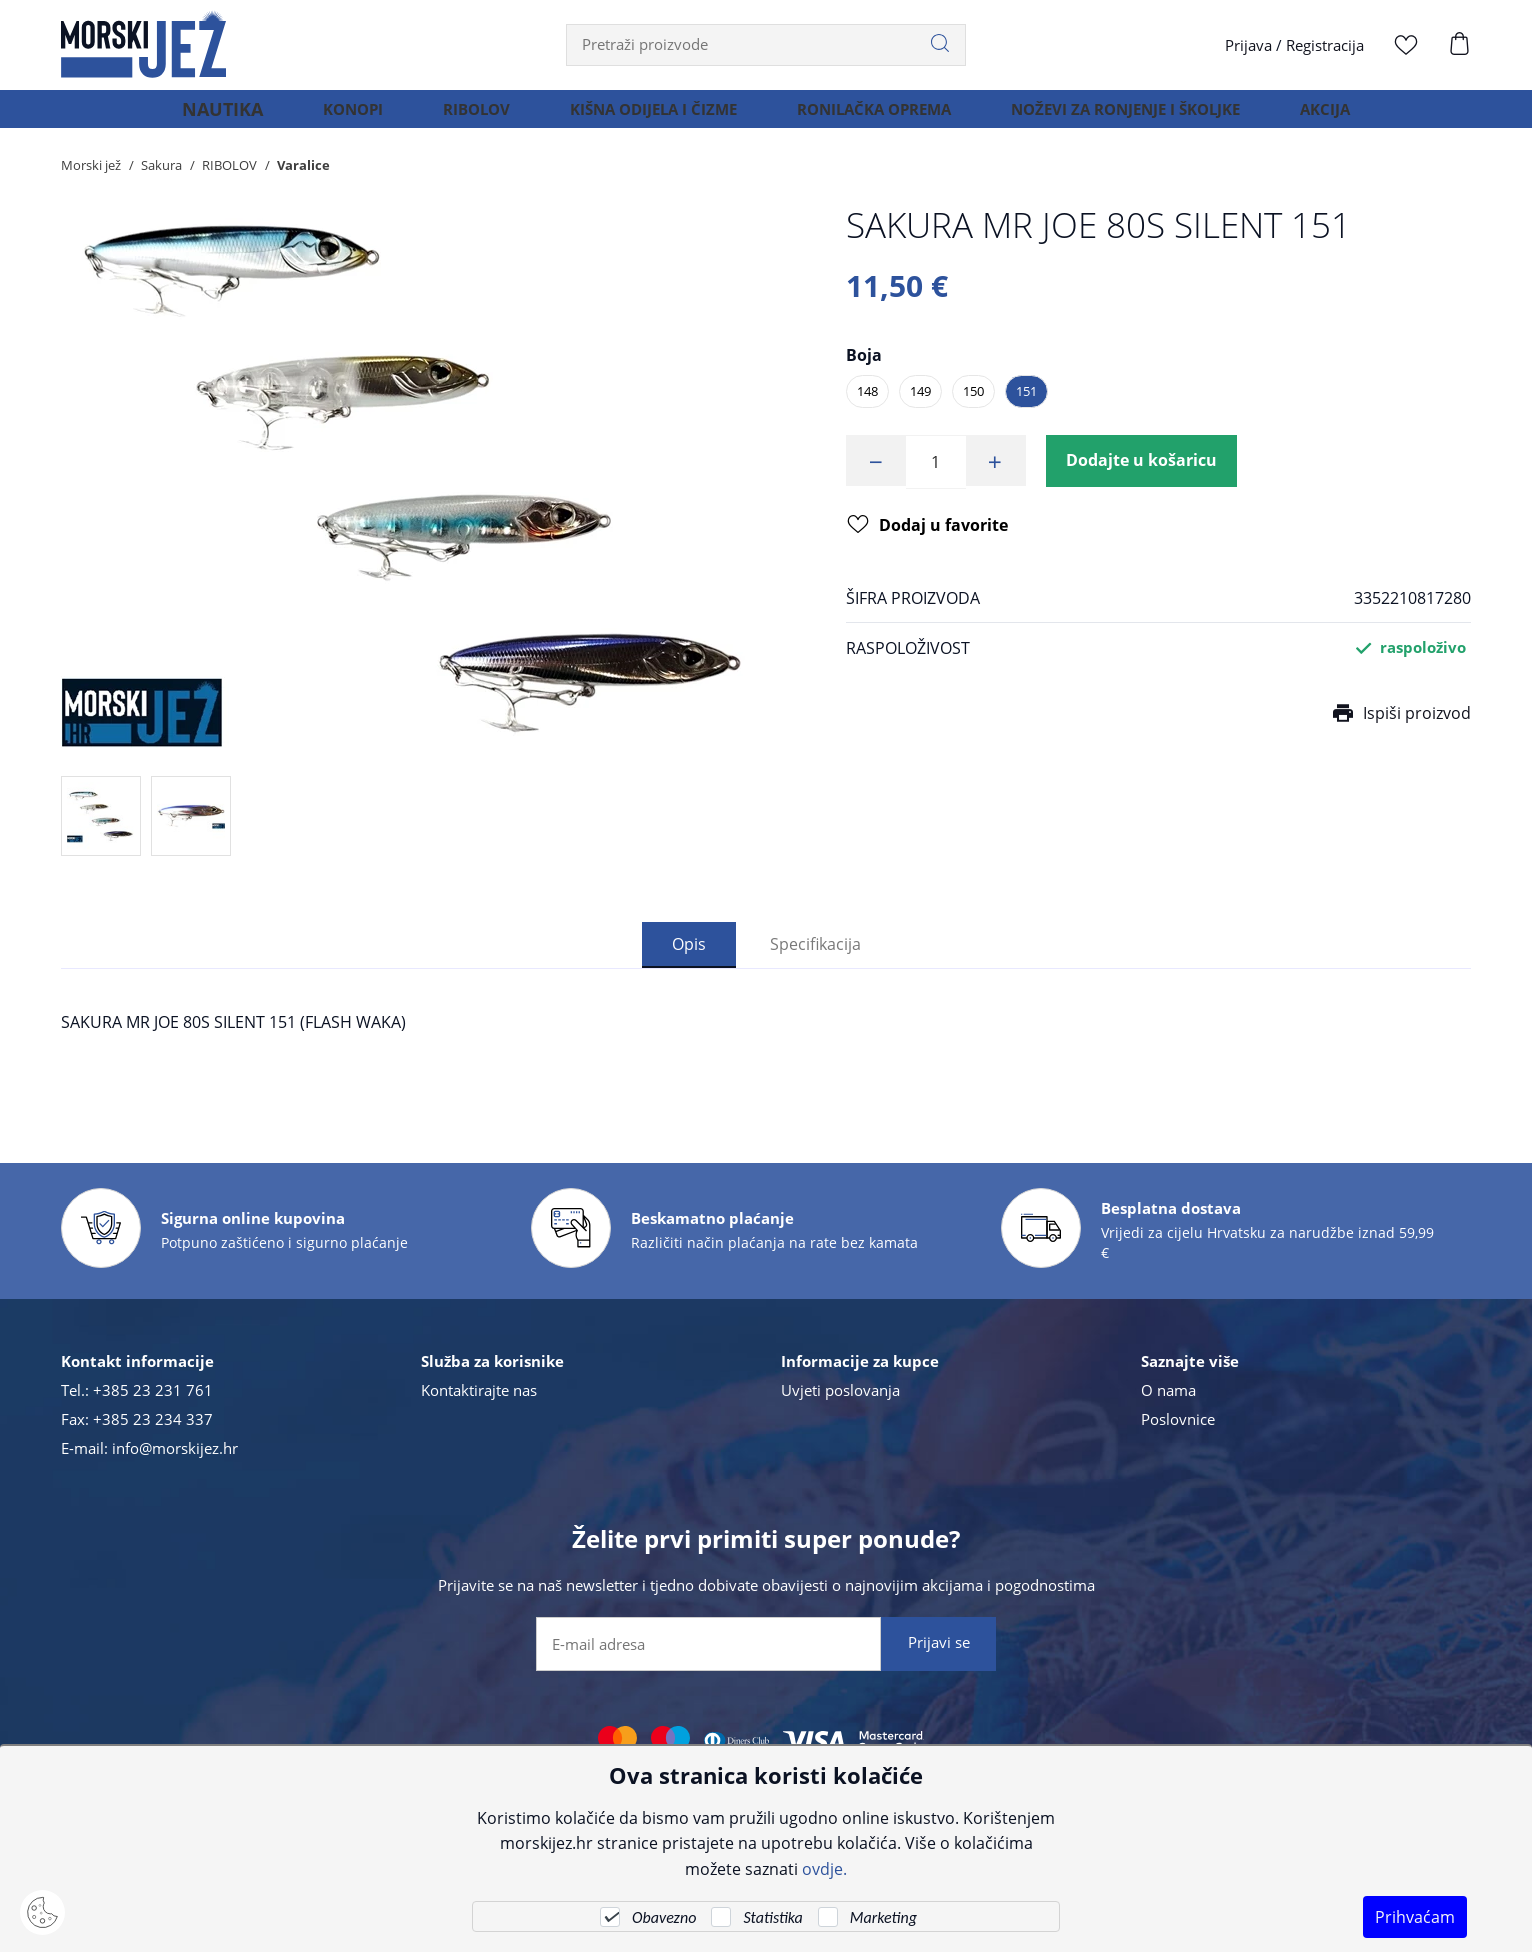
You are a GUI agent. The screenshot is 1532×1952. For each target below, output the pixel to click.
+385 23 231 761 (153, 1390)
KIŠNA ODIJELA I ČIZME (646, 112)
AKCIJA (1318, 112)
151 (1026, 391)
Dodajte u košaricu (1142, 462)
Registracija (1325, 45)
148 (867, 391)
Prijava (1248, 45)
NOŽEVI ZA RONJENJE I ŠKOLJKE (1118, 112)
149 (920, 391)
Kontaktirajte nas (479, 1390)
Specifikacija (815, 943)
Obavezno (664, 1917)
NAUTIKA (222, 112)
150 (973, 391)
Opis (689, 943)
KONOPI (346, 112)
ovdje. (824, 1868)
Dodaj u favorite (927, 528)
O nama (1168, 1390)
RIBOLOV (469, 112)
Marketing (883, 1917)
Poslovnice (1178, 1419)
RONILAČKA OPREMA (867, 112)
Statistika (772, 1917)
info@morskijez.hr (175, 1448)
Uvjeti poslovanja (840, 1390)
